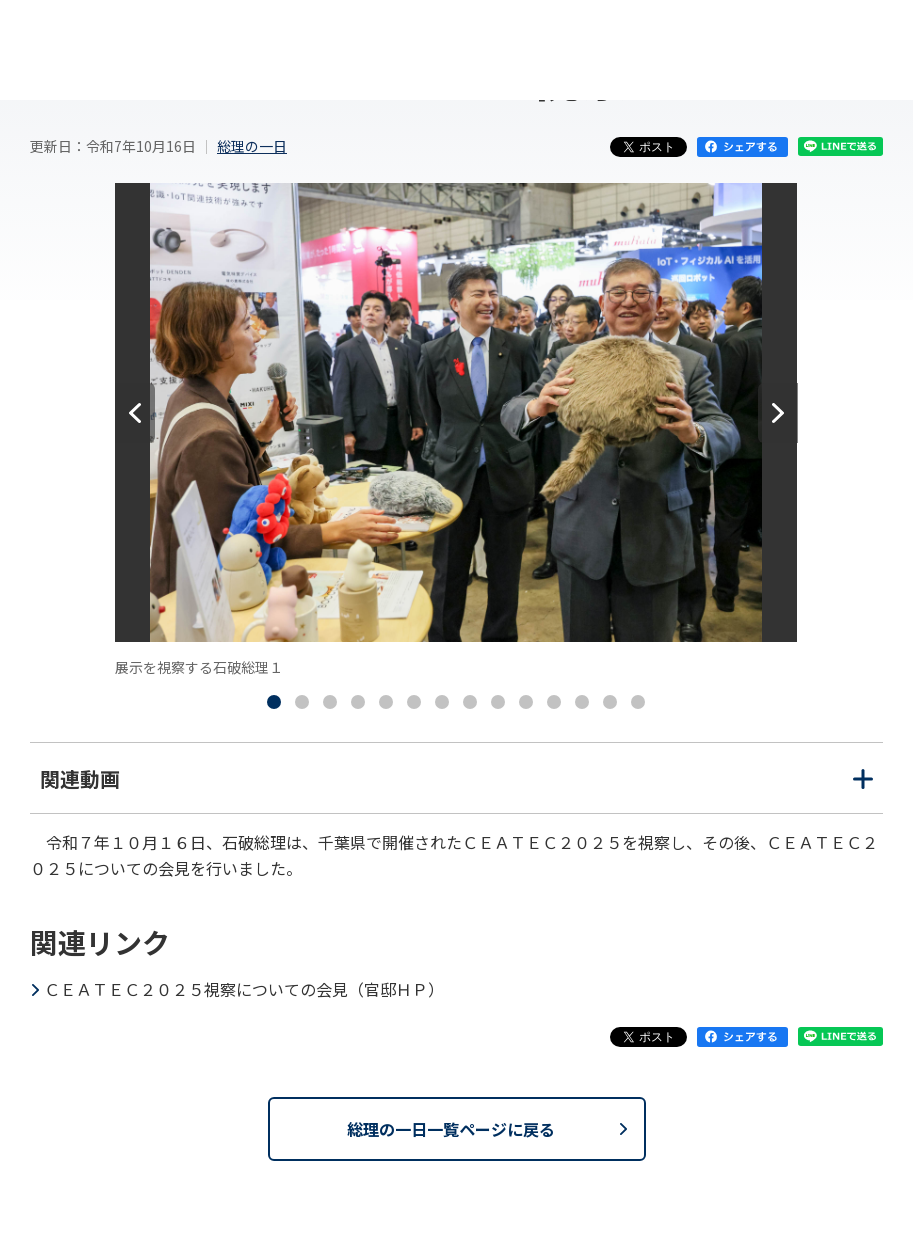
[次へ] (778, 413)
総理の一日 (252, 146)
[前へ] (135, 413)
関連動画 (456, 788)
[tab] (274, 702)
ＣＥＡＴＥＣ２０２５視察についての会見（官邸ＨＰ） (244, 989)
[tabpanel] (456, 430)
